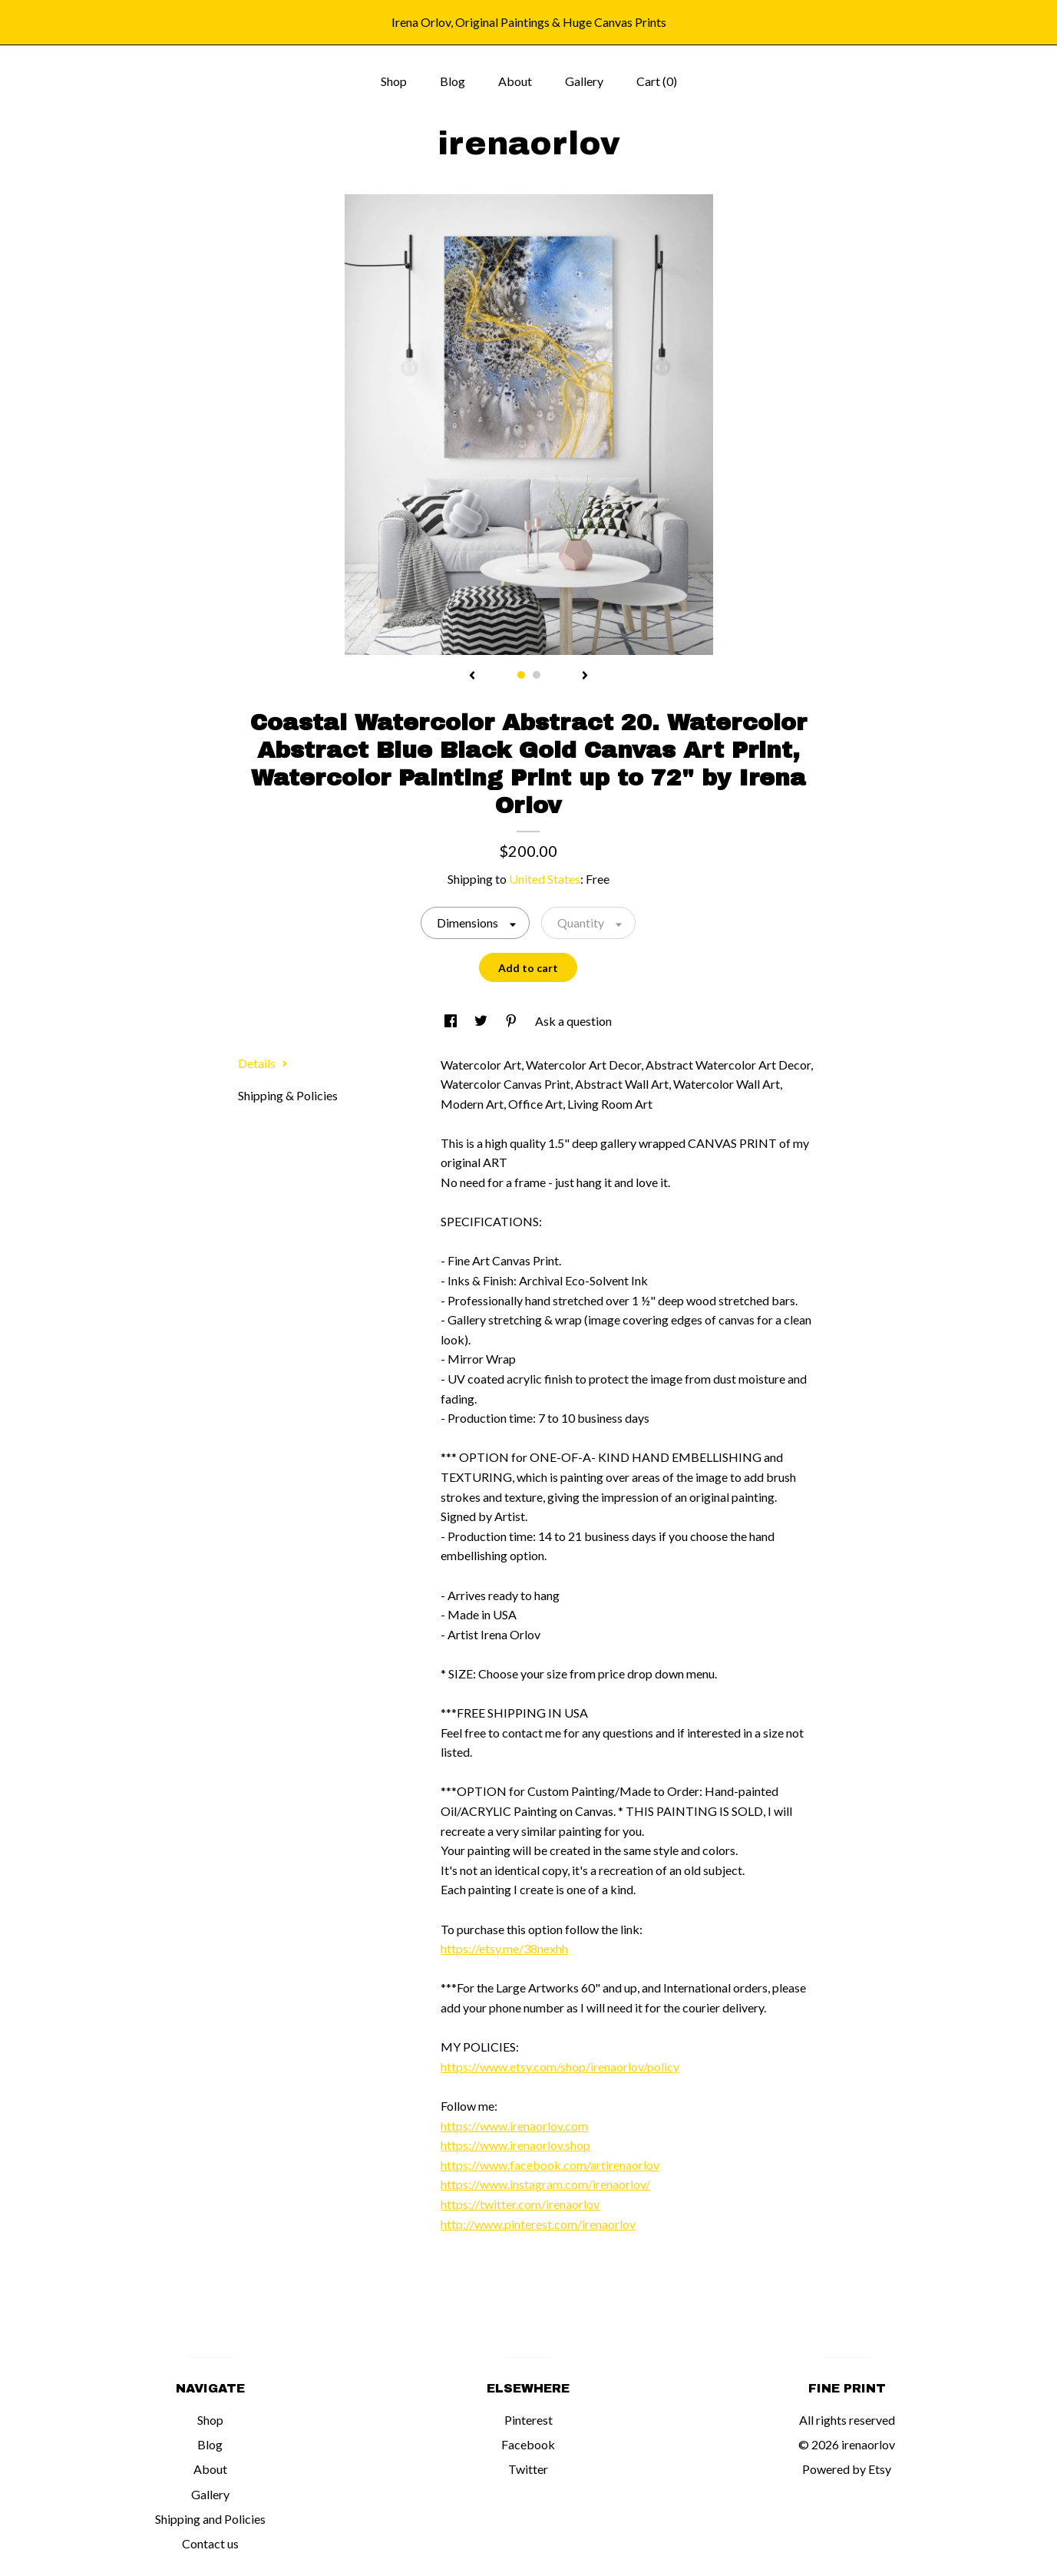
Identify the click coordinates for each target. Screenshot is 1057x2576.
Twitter (528, 2469)
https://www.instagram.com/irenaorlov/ (545, 2184)
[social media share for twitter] (482, 1021)
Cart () (656, 81)
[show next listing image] (585, 676)
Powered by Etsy (846, 2469)
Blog (452, 81)
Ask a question (573, 1021)
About (515, 81)
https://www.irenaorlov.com (514, 2125)
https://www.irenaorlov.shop (515, 2145)
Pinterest (528, 2419)
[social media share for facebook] (451, 1021)
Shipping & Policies (288, 1095)
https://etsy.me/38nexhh (504, 1948)
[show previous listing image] (472, 676)
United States (544, 878)
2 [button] (536, 675)
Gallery (584, 81)
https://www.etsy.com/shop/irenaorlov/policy (560, 2066)
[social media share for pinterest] (512, 1021)
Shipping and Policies (210, 2519)
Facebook (528, 2444)
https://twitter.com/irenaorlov (520, 2204)
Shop (394, 81)
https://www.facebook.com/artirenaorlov (550, 2165)
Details (263, 1063)
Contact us (210, 2543)
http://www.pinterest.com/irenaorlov (538, 2224)
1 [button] (521, 675)
